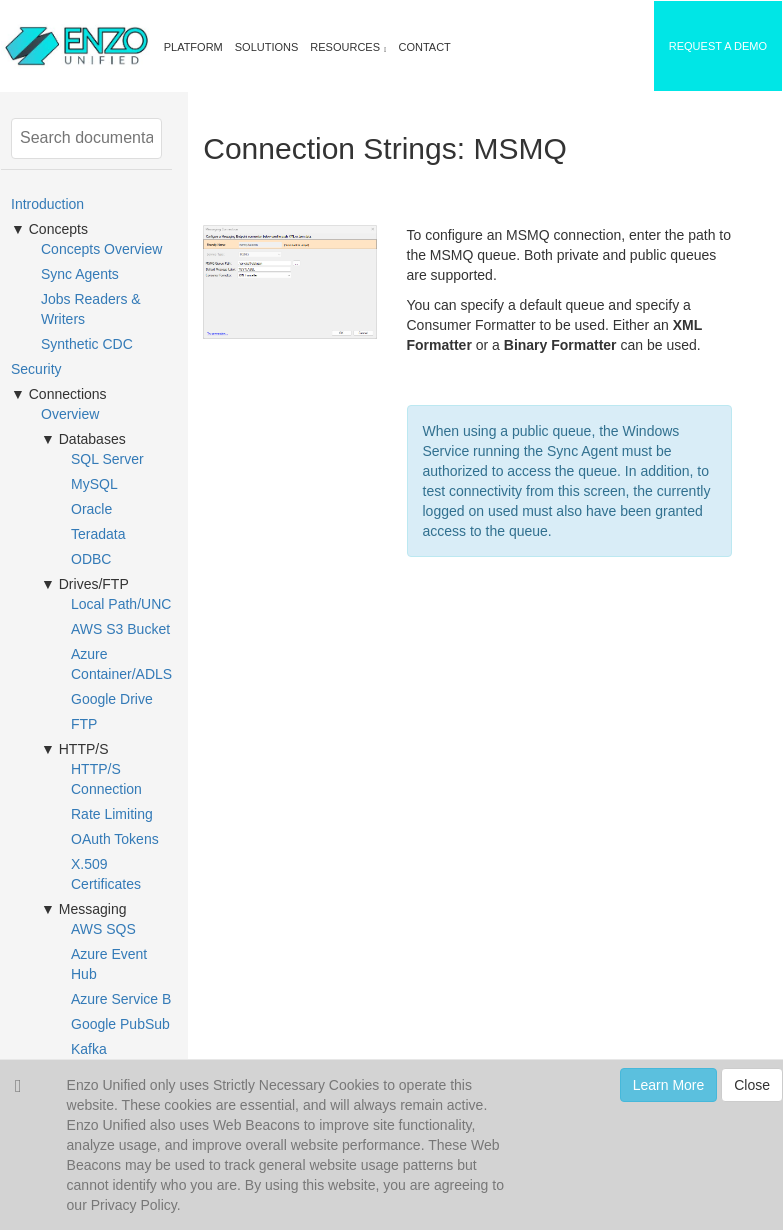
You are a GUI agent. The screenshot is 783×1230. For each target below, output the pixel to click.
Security (36, 369)
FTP (84, 724)
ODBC (91, 559)
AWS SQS (103, 929)
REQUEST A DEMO (718, 46)
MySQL (94, 484)
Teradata (98, 534)
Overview (70, 414)
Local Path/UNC (121, 604)
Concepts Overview (101, 249)
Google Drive (112, 699)
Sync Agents (80, 274)
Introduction (47, 204)
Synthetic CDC (87, 344)
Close (752, 1085)
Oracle (91, 509)
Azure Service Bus (128, 999)
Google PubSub (120, 1024)
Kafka (89, 1049)
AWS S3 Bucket (120, 629)
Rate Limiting (112, 814)
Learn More (669, 1085)
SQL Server (107, 459)
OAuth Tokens (115, 839)
